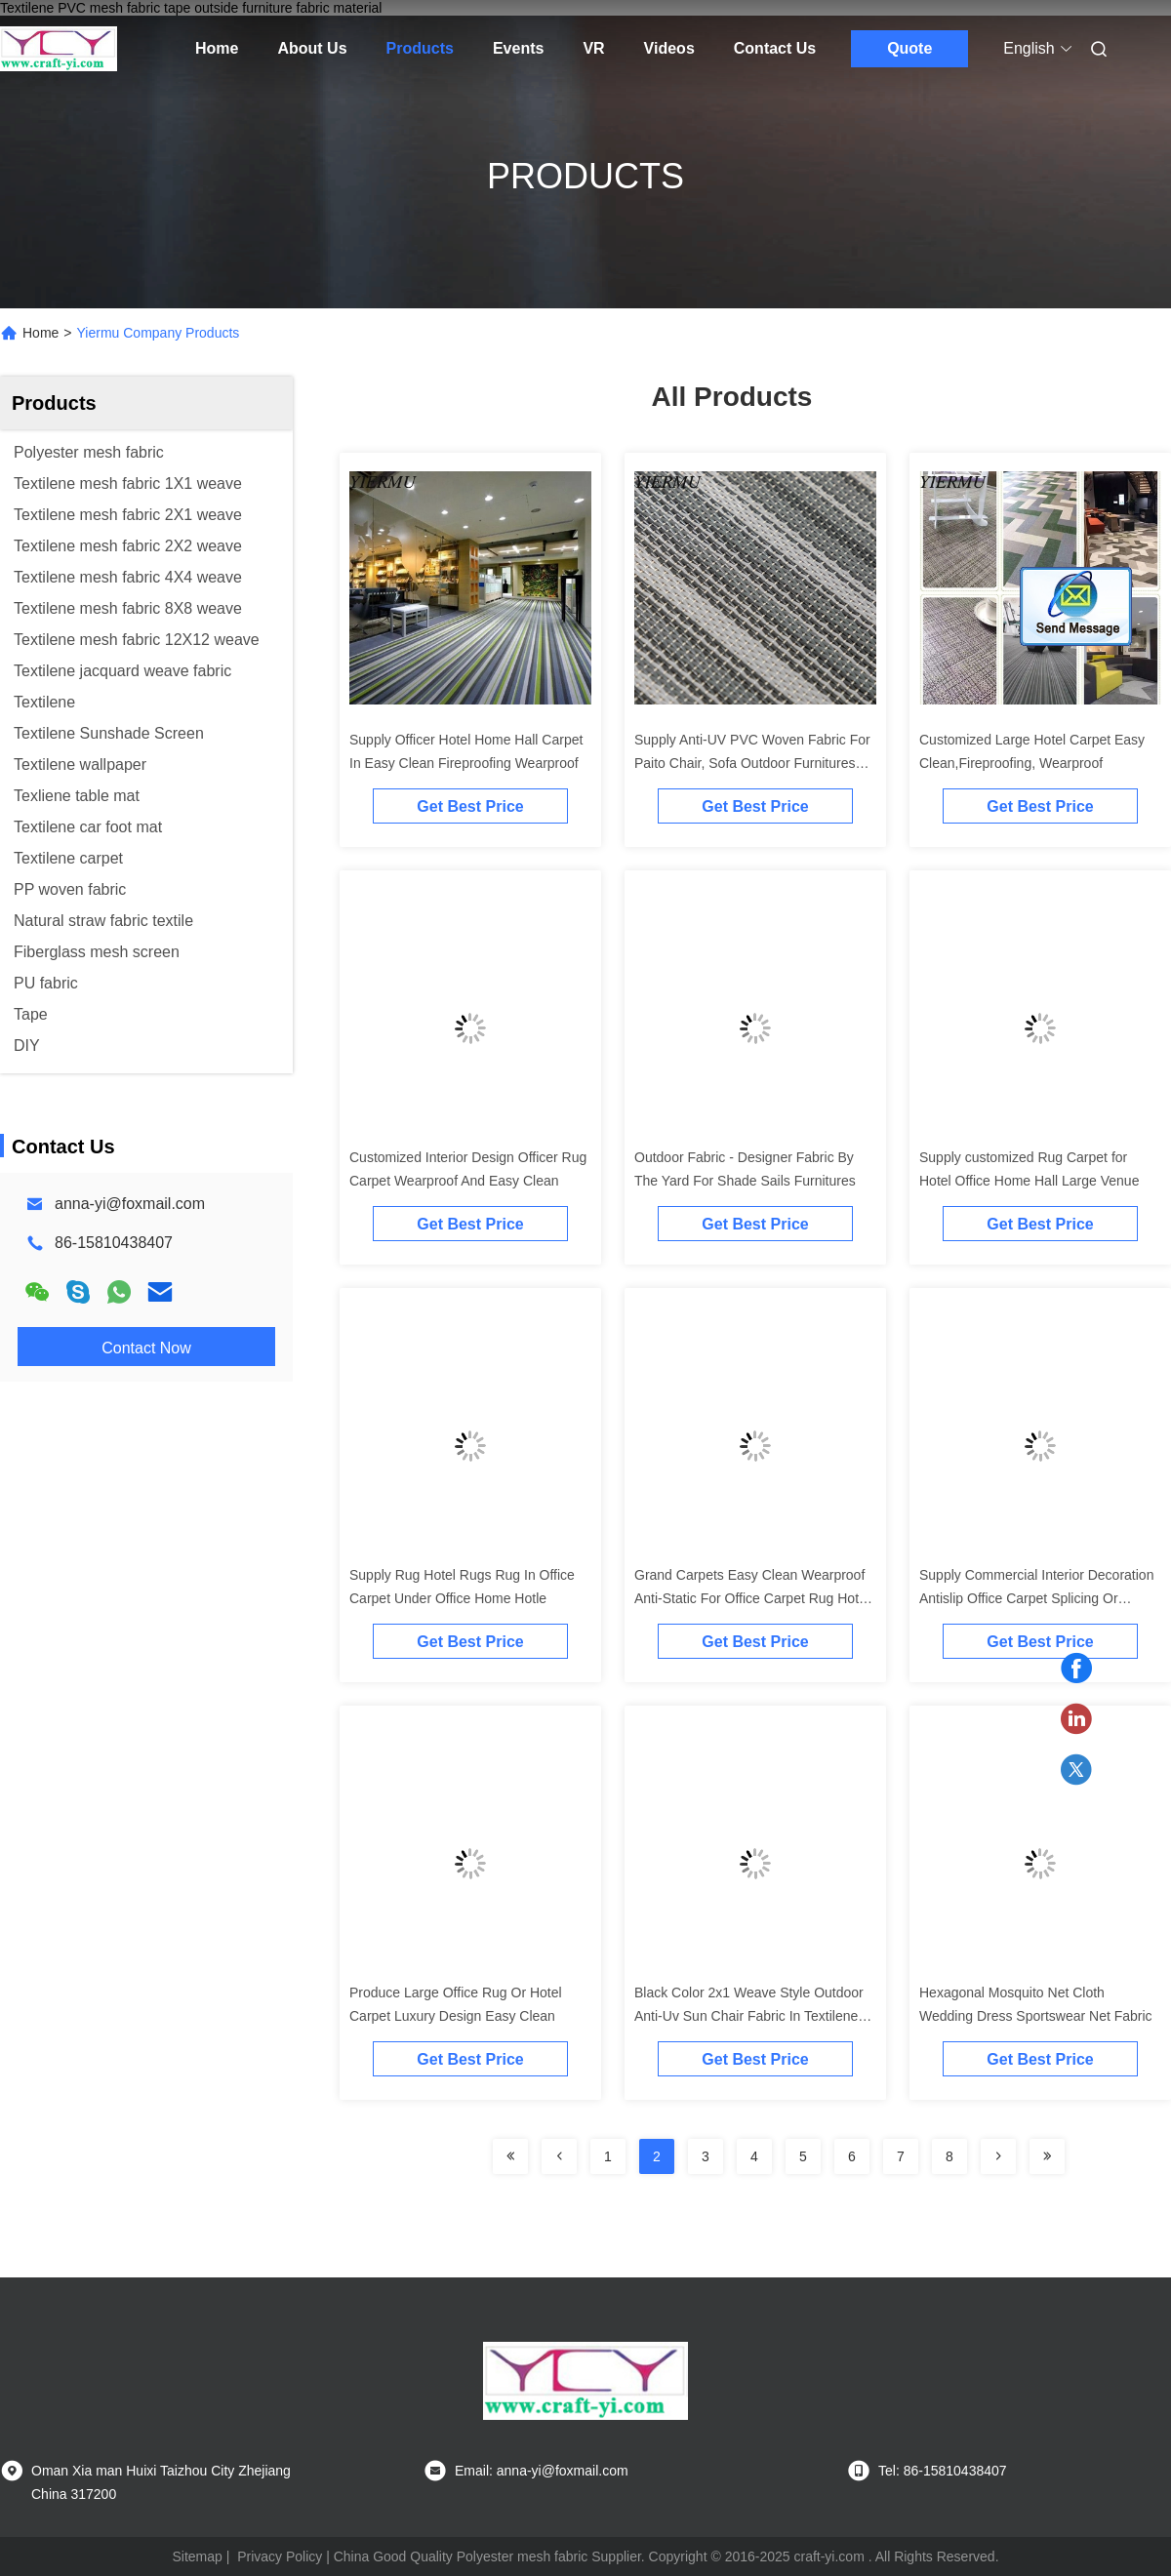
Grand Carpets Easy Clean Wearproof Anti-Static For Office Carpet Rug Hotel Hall (751, 1598)
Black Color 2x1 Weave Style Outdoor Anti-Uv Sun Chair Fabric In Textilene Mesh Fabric (749, 2016)
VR (593, 48)
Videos (669, 48)
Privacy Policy (279, 2556)
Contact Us (775, 48)
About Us (311, 48)
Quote (909, 48)
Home (216, 48)
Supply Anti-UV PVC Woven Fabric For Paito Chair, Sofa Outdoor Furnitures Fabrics (752, 763)
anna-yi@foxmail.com (130, 1203)
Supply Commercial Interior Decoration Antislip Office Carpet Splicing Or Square (1036, 1598)
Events (518, 48)
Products (420, 48)
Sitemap (197, 2556)
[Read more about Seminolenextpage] (510, 2156)
